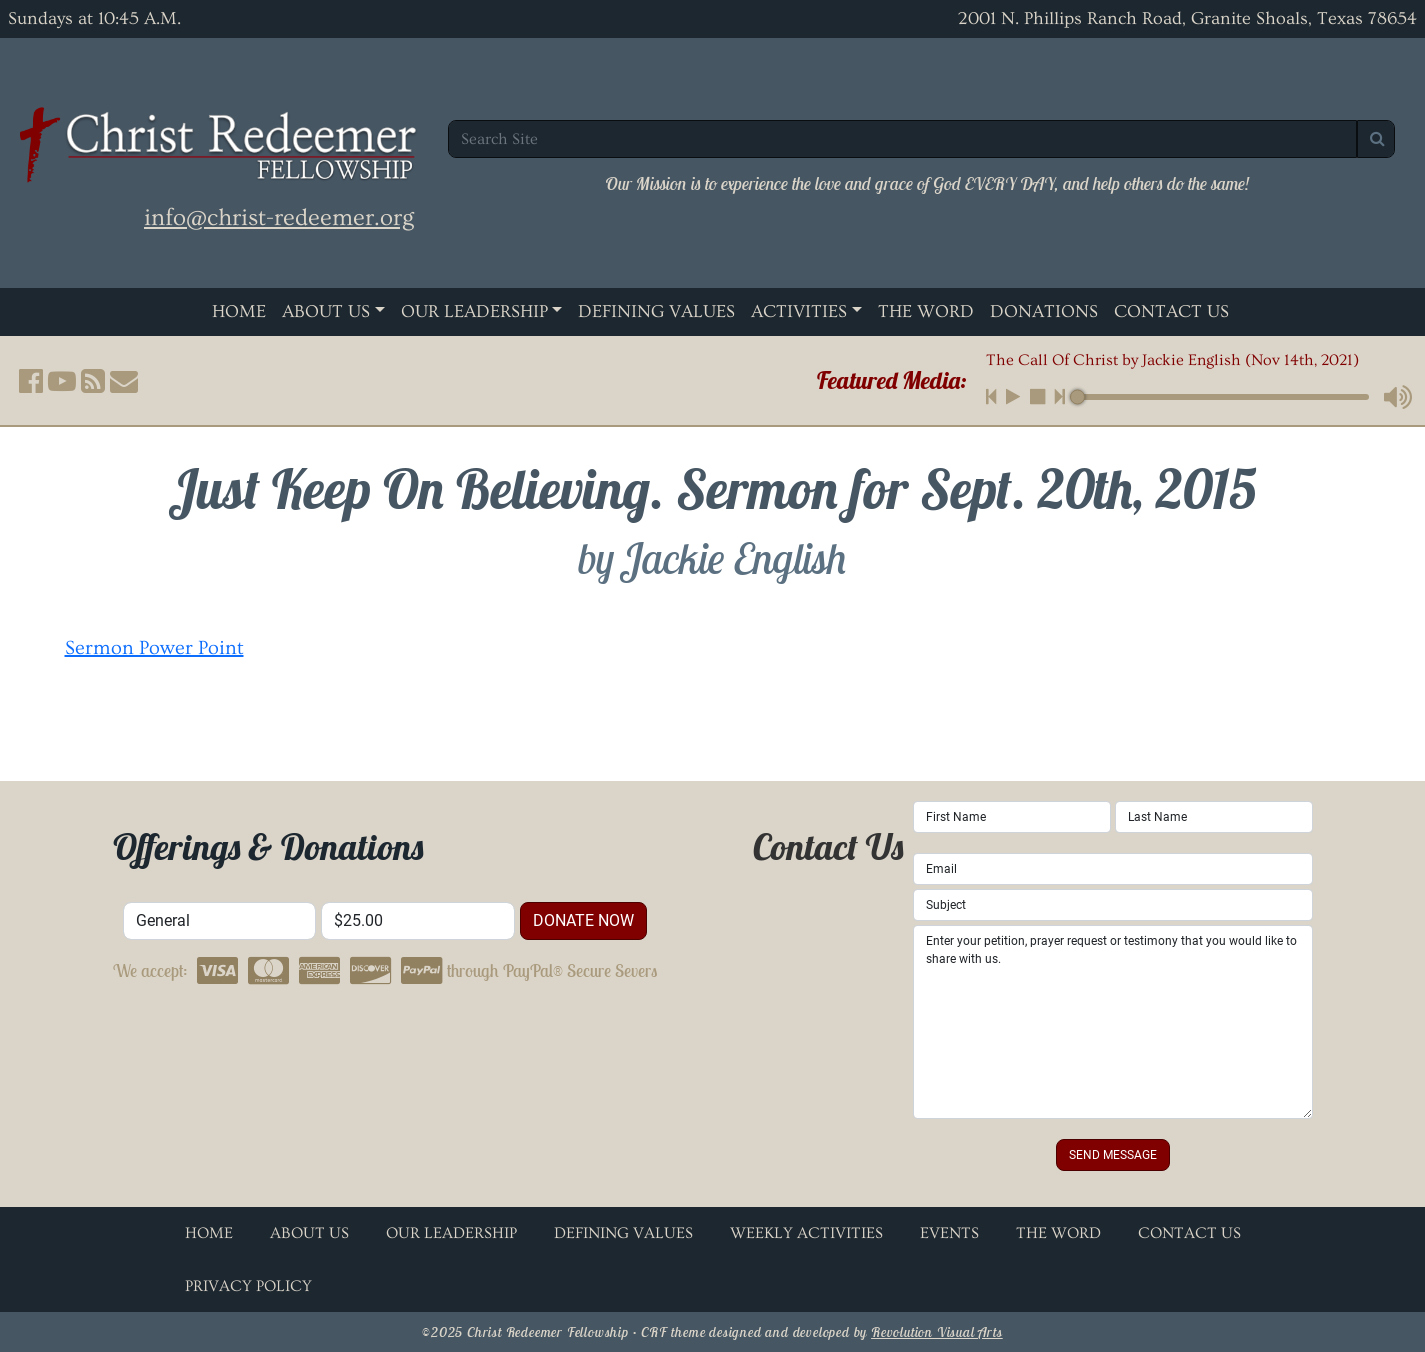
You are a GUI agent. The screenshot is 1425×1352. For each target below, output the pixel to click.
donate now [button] (583, 920)
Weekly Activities (806, 1233)
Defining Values (656, 311)
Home (239, 311)
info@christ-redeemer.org (279, 217)
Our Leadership (474, 311)
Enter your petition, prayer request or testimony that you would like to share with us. (1113, 1022)
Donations (1044, 311)
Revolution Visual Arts (937, 1332)
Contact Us (1171, 311)
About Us (326, 311)
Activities (799, 311)
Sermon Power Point (154, 648)
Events (949, 1233)
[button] (31, 381)
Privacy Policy (248, 1286)
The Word (926, 311)
